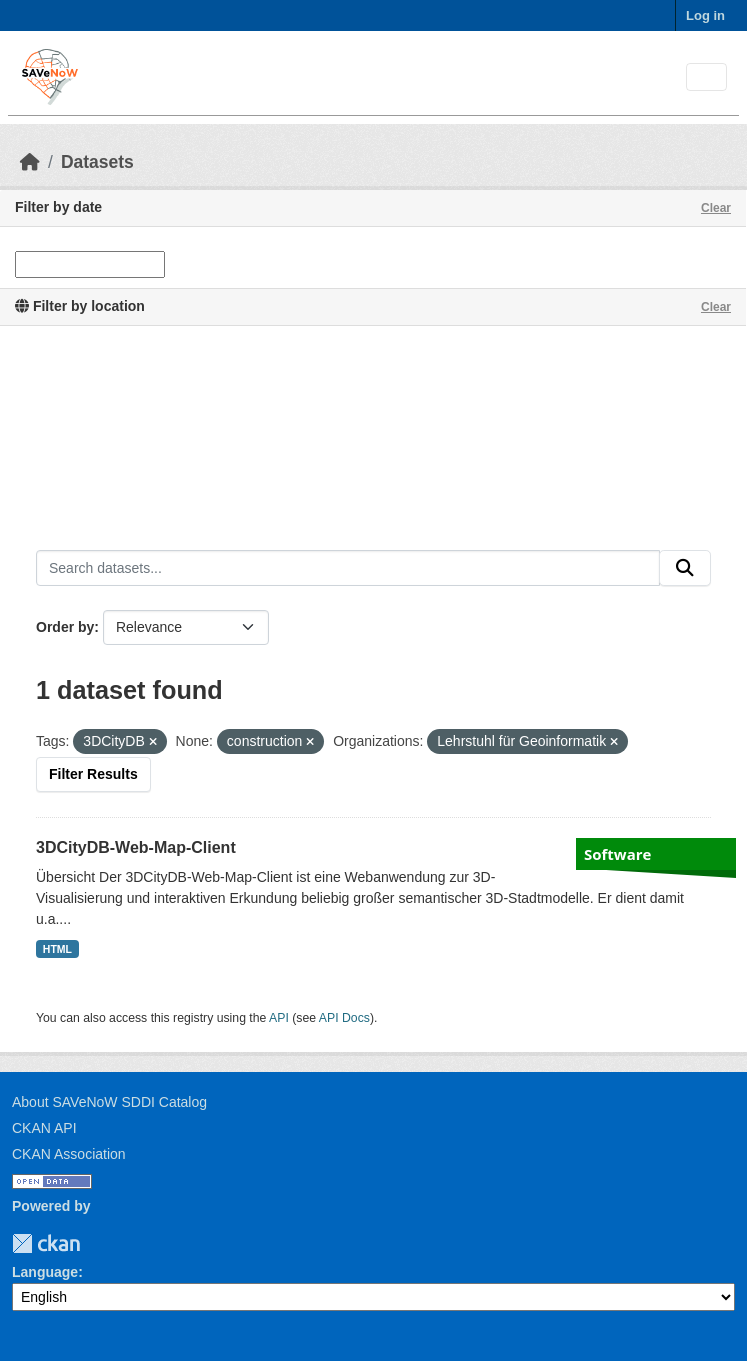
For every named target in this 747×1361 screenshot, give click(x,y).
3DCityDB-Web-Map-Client (136, 847)
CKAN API (44, 1128)
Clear (716, 208)
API (279, 1018)
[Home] (30, 162)
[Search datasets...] (348, 568)
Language (45, 1272)
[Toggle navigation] (706, 77)
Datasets (97, 162)
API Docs (344, 1018)
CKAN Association (69, 1154)
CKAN (46, 1243)
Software (617, 854)
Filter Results (93, 774)
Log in (705, 15)
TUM (94, 1243)
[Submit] (685, 568)
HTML (57, 949)
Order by (65, 627)
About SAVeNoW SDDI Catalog (109, 1102)
